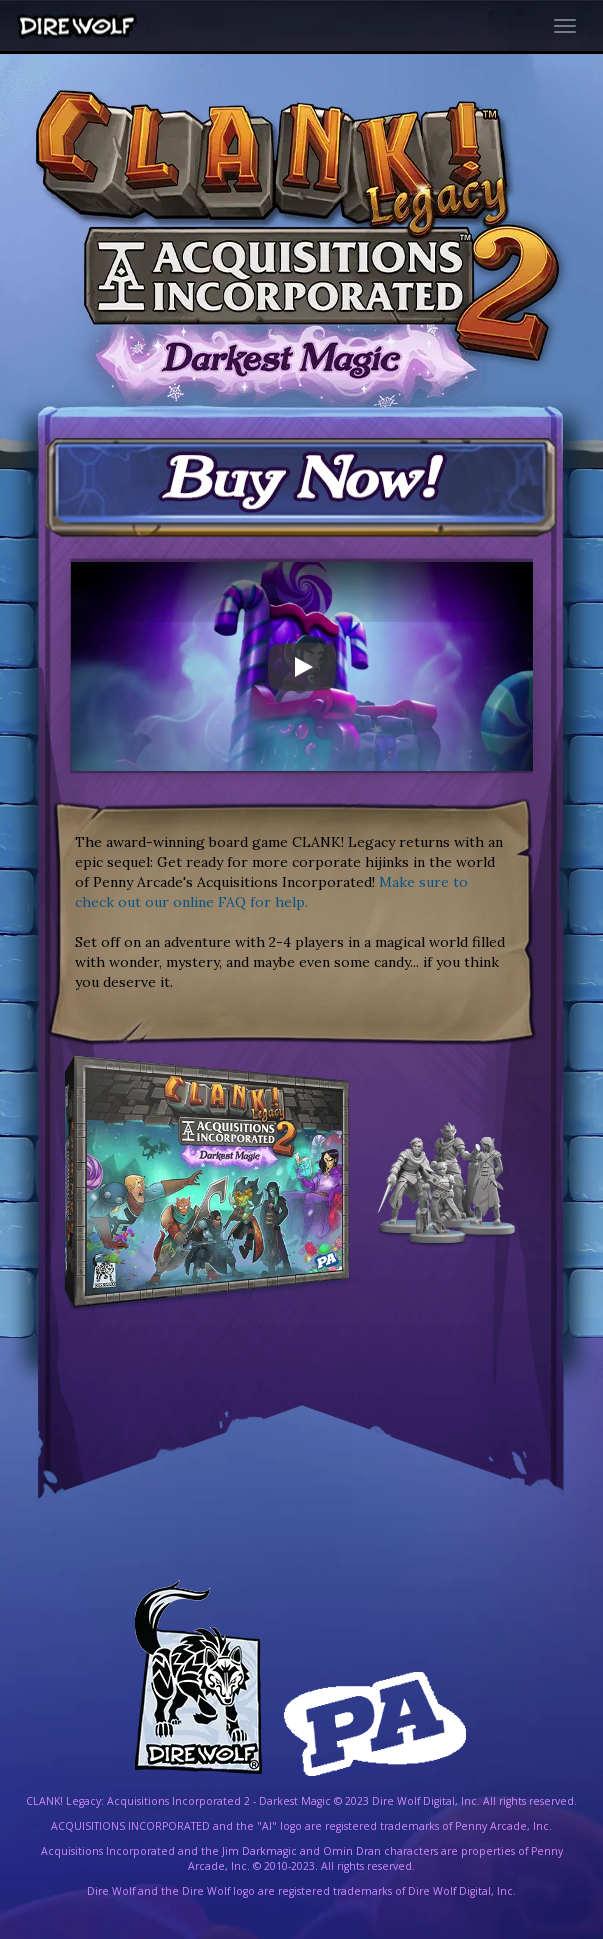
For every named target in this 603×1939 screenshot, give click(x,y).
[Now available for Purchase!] (301, 488)
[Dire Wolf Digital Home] (80, 26)
